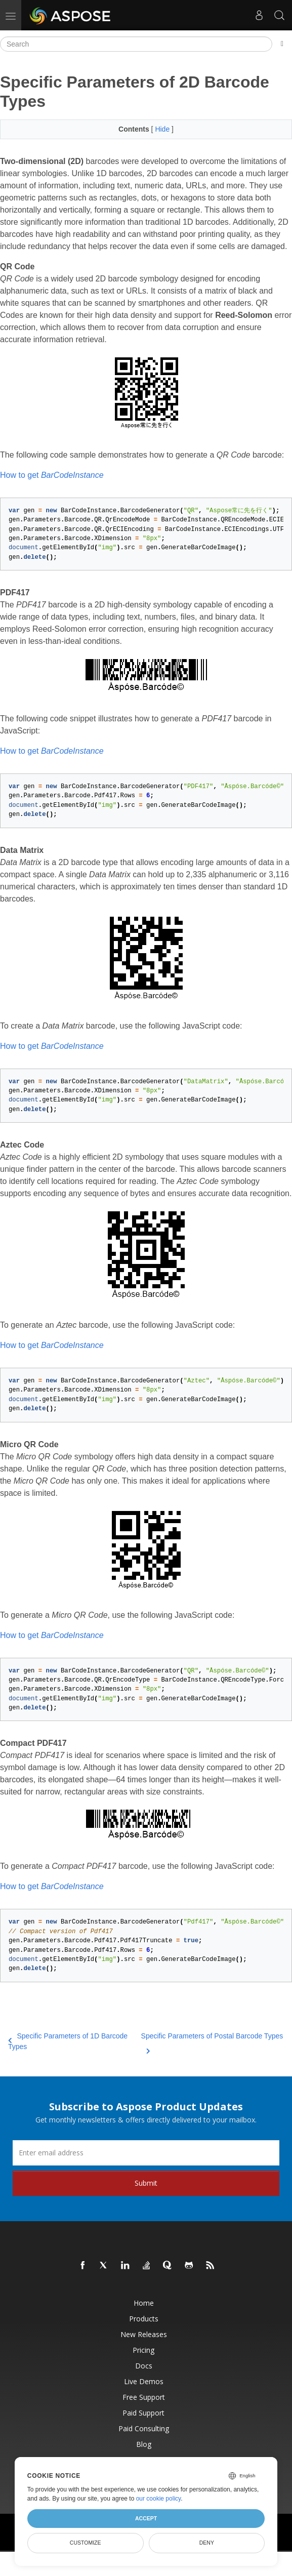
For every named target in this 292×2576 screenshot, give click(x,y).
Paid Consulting (143, 2428)
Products (143, 2318)
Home (144, 2303)
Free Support (143, 2397)
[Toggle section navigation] (282, 44)
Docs (143, 2365)
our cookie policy (158, 2498)
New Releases (143, 2334)
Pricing (143, 2350)
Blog (143, 2444)
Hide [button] (163, 129)
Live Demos (143, 2381)
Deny (206, 2543)
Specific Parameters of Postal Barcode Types (212, 2042)
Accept (146, 2518)
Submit (146, 2183)
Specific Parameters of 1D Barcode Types (68, 2041)
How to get (52, 475)
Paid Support (143, 2413)
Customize (85, 2543)
